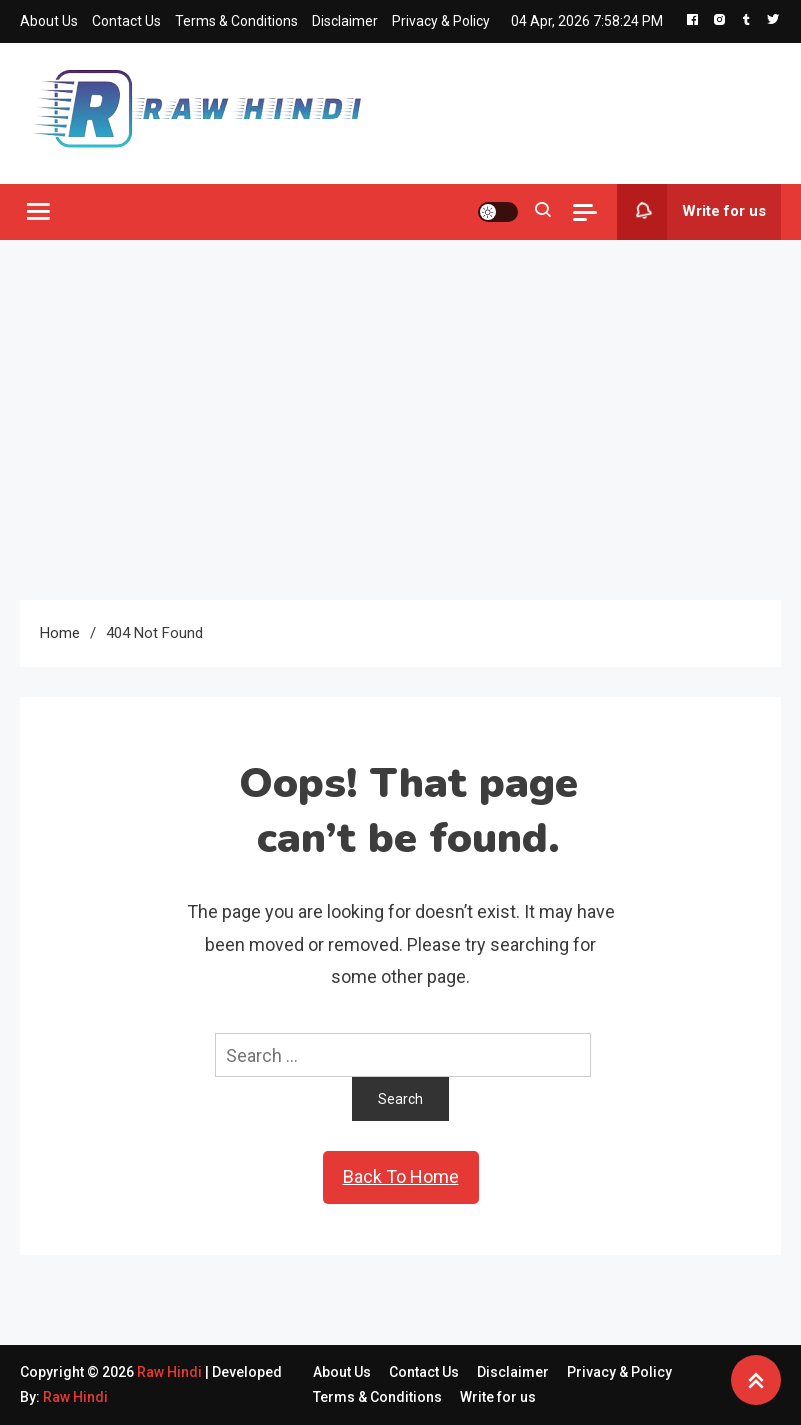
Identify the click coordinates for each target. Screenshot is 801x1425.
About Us (49, 21)
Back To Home (401, 1176)
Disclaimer (345, 21)
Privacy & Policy (441, 21)
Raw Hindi (171, 1372)
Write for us (691, 212)
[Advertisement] (400, 420)
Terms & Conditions (236, 21)
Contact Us (126, 21)
